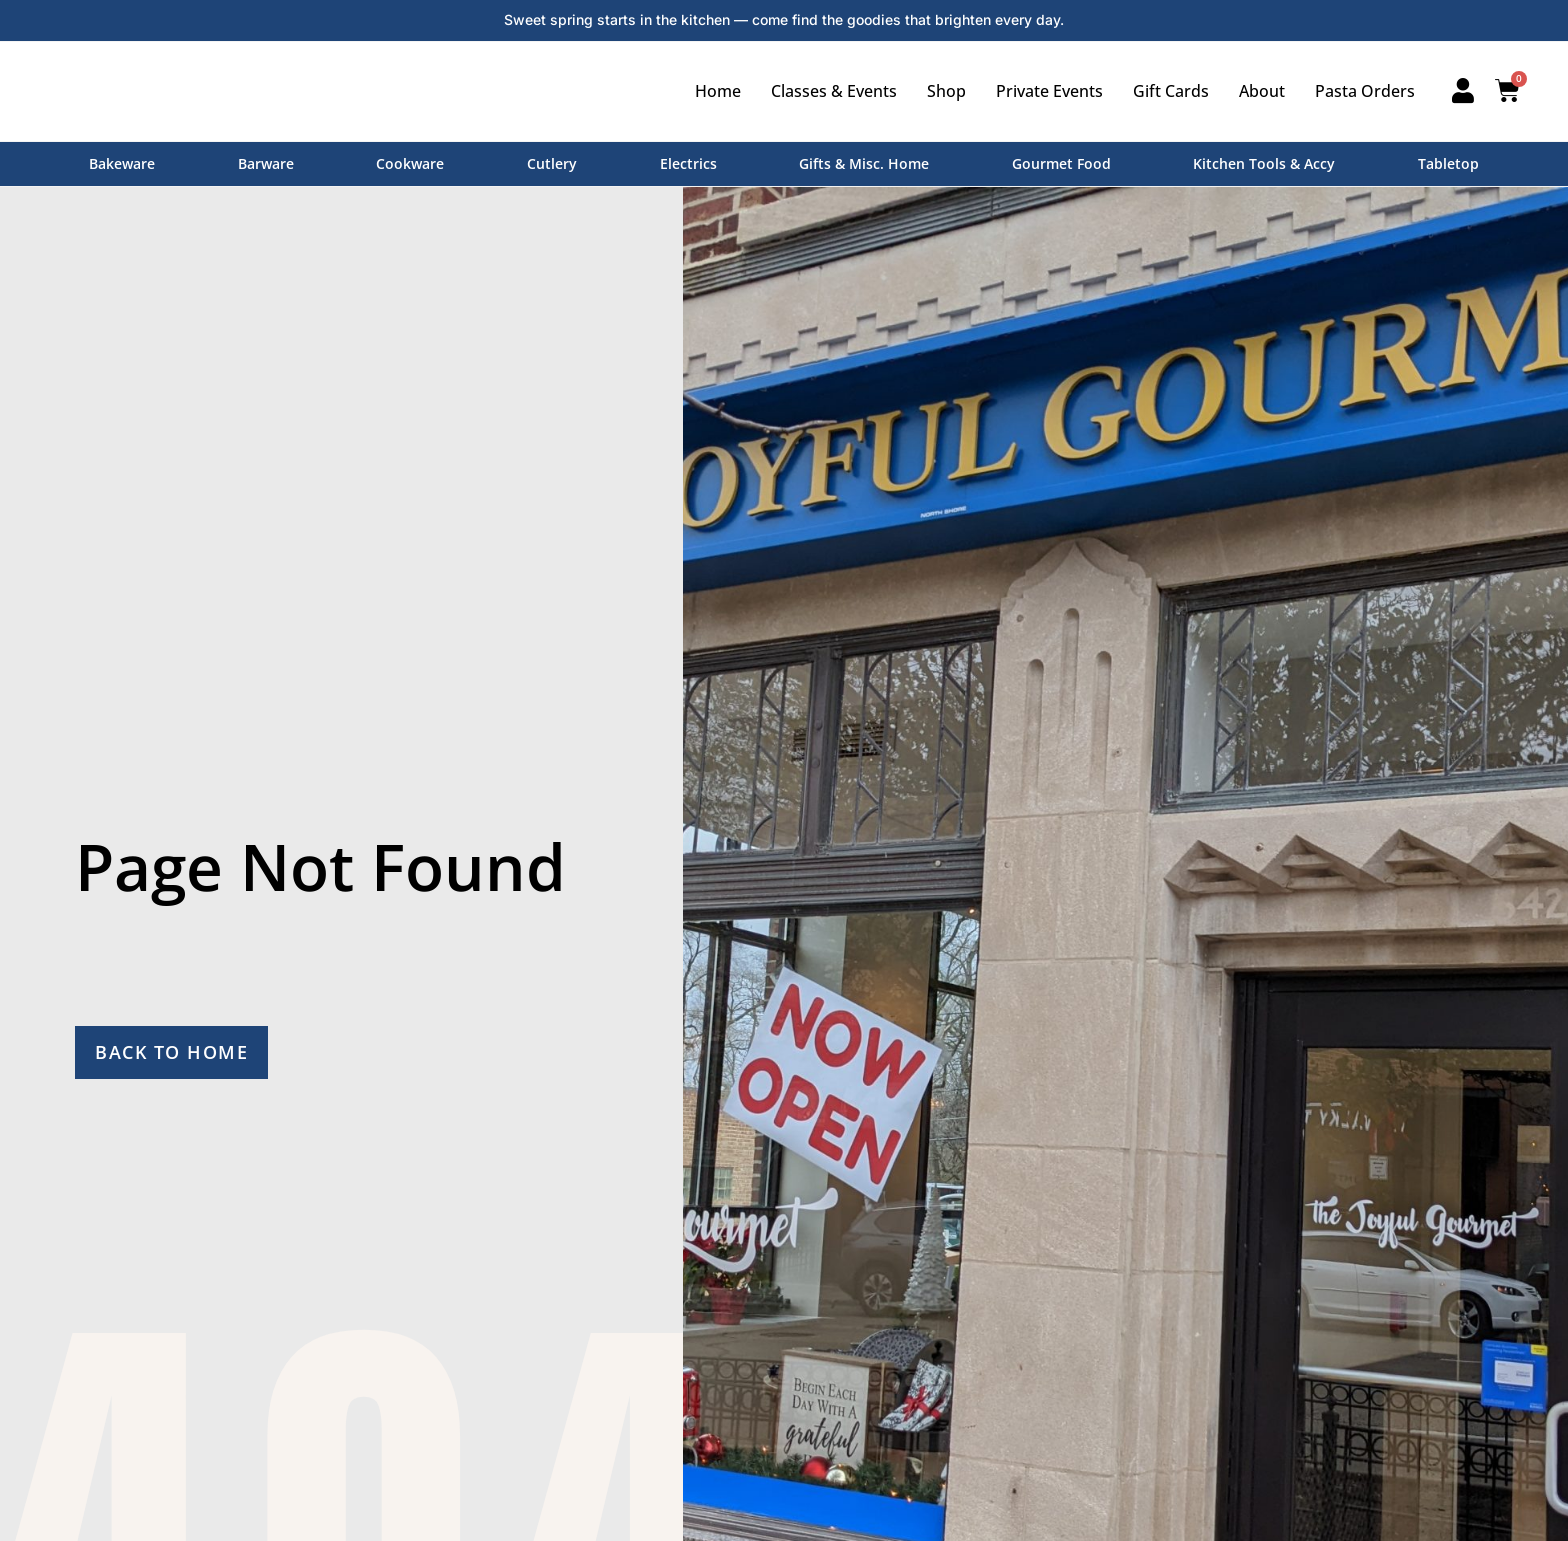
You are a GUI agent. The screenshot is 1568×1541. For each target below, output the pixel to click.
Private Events (1049, 91)
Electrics (688, 163)
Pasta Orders (1365, 91)
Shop (946, 91)
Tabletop (1448, 163)
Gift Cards (1171, 91)
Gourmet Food (1061, 163)
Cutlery (552, 163)
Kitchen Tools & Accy (1264, 163)
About (1262, 91)
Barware (266, 163)
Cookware (410, 163)
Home (718, 91)
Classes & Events (834, 91)
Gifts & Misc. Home (864, 163)
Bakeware (122, 163)
